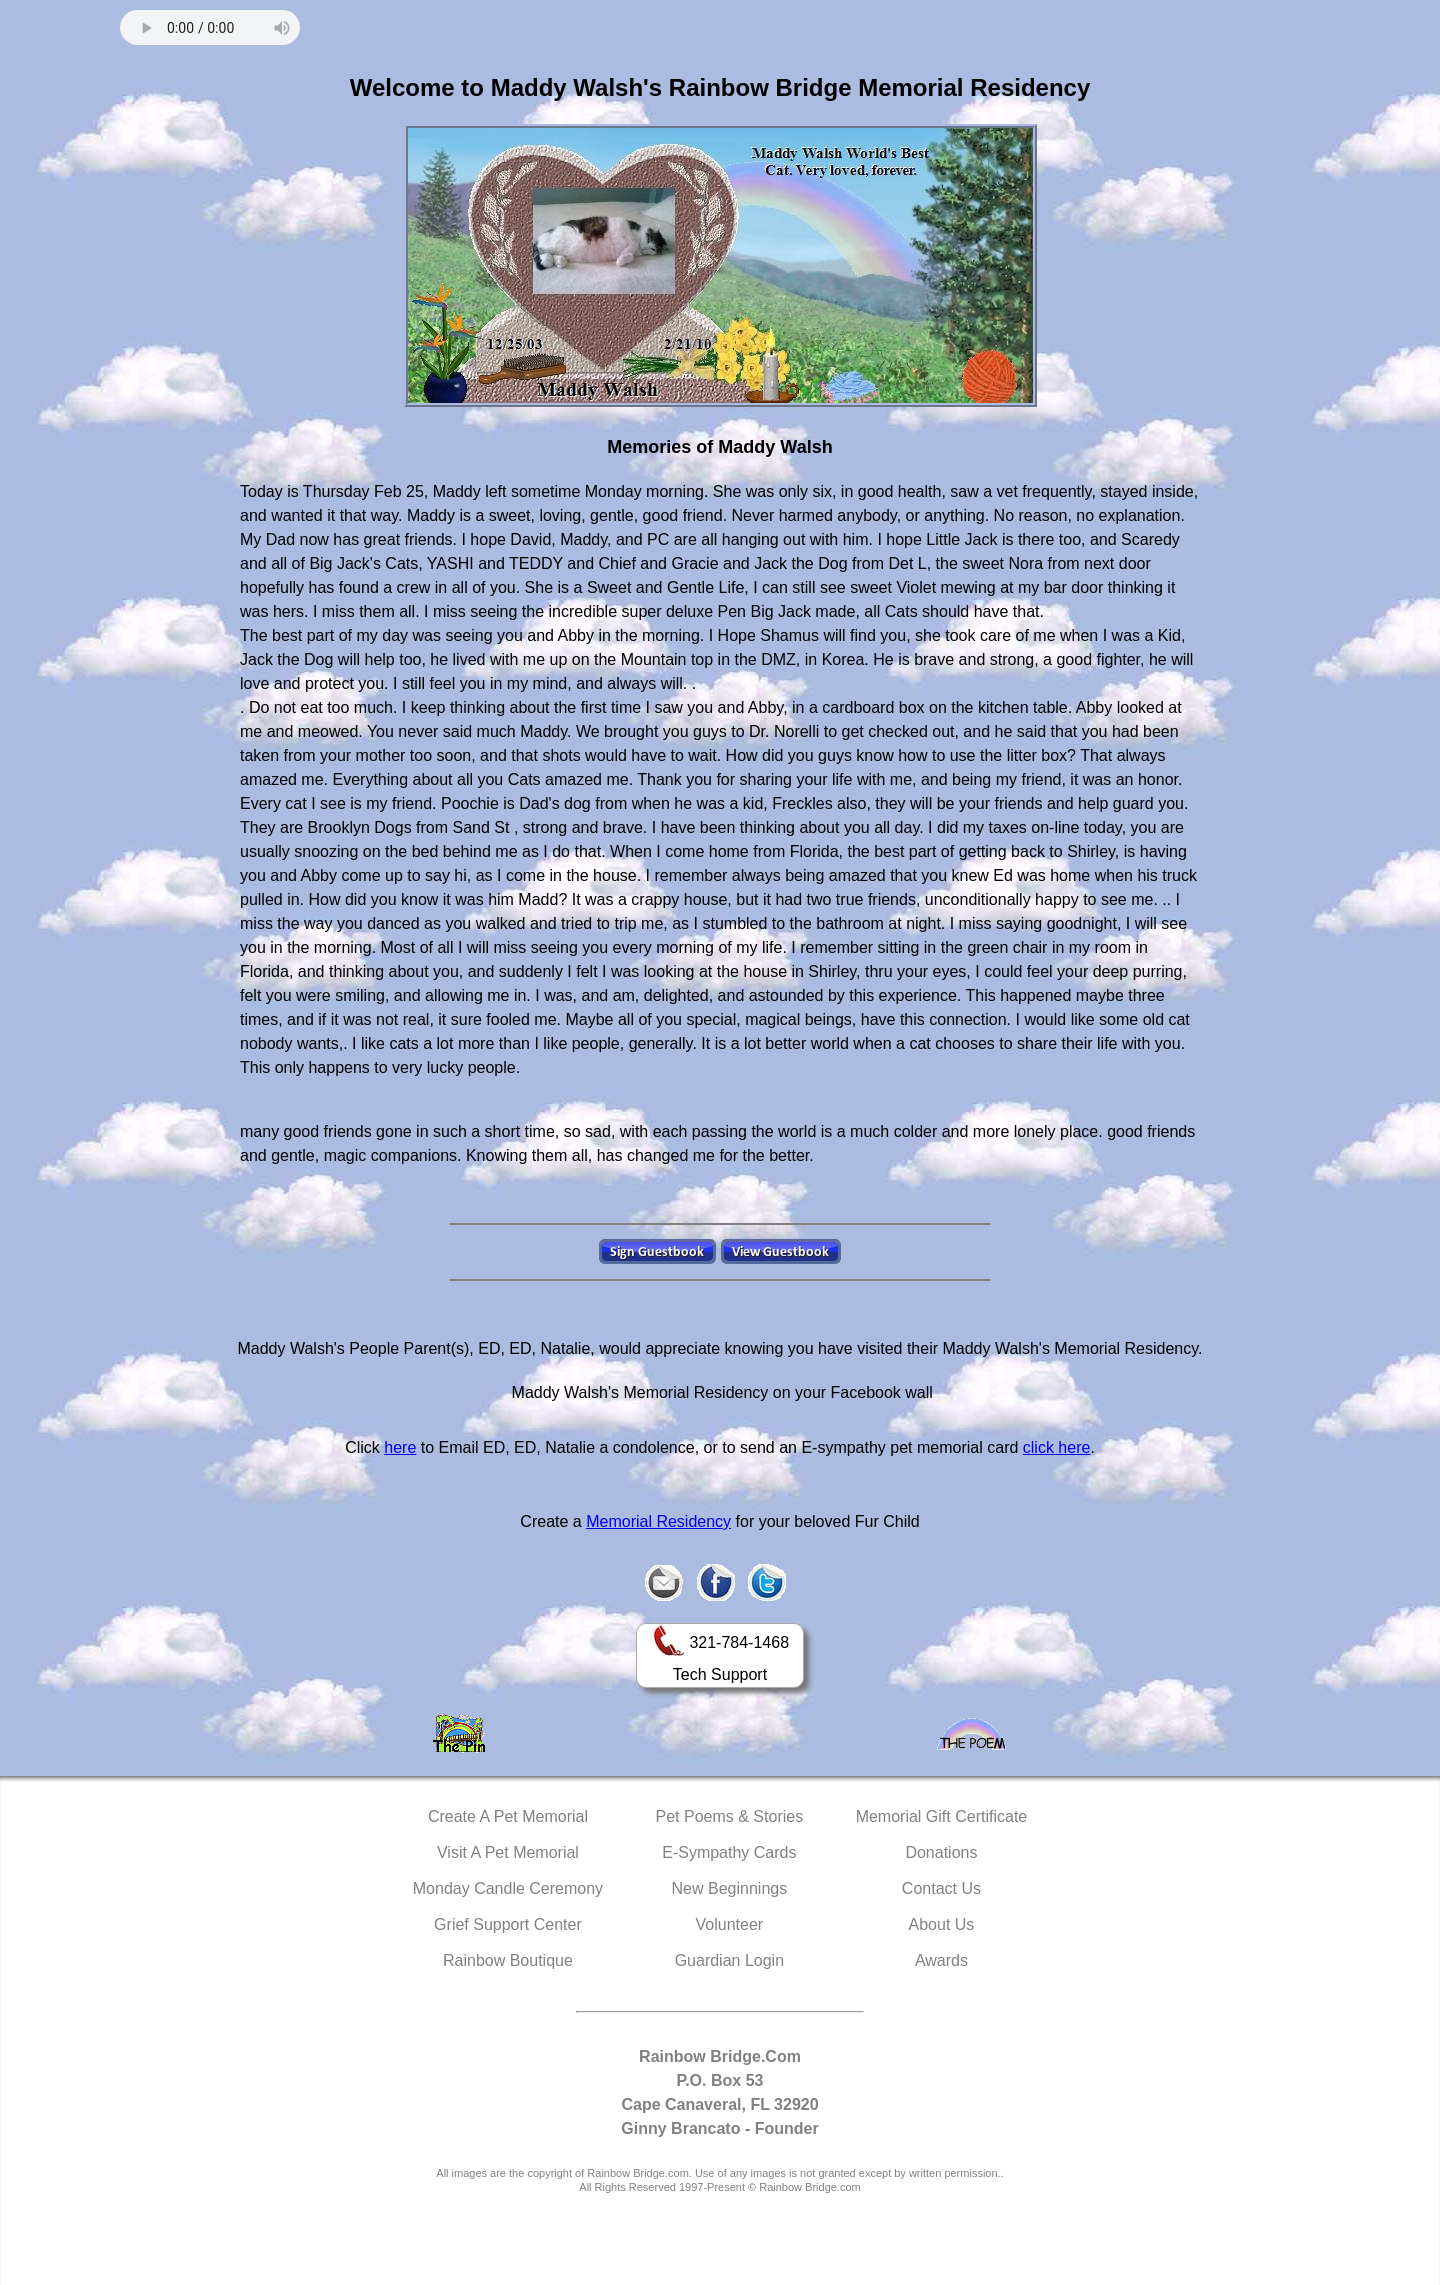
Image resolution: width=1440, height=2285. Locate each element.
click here (1057, 1447)
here (400, 1447)
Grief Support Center (508, 1924)
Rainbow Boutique (508, 1960)
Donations (941, 1852)
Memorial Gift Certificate (942, 1816)
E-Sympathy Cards (729, 1852)
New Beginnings (730, 1888)
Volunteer (730, 1924)
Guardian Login (729, 1960)
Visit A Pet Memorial (508, 1852)
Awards (941, 1960)
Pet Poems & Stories (730, 1816)
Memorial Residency (658, 1521)
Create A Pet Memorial (508, 1816)
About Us (942, 1924)
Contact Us (941, 1888)
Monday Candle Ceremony (508, 1888)
